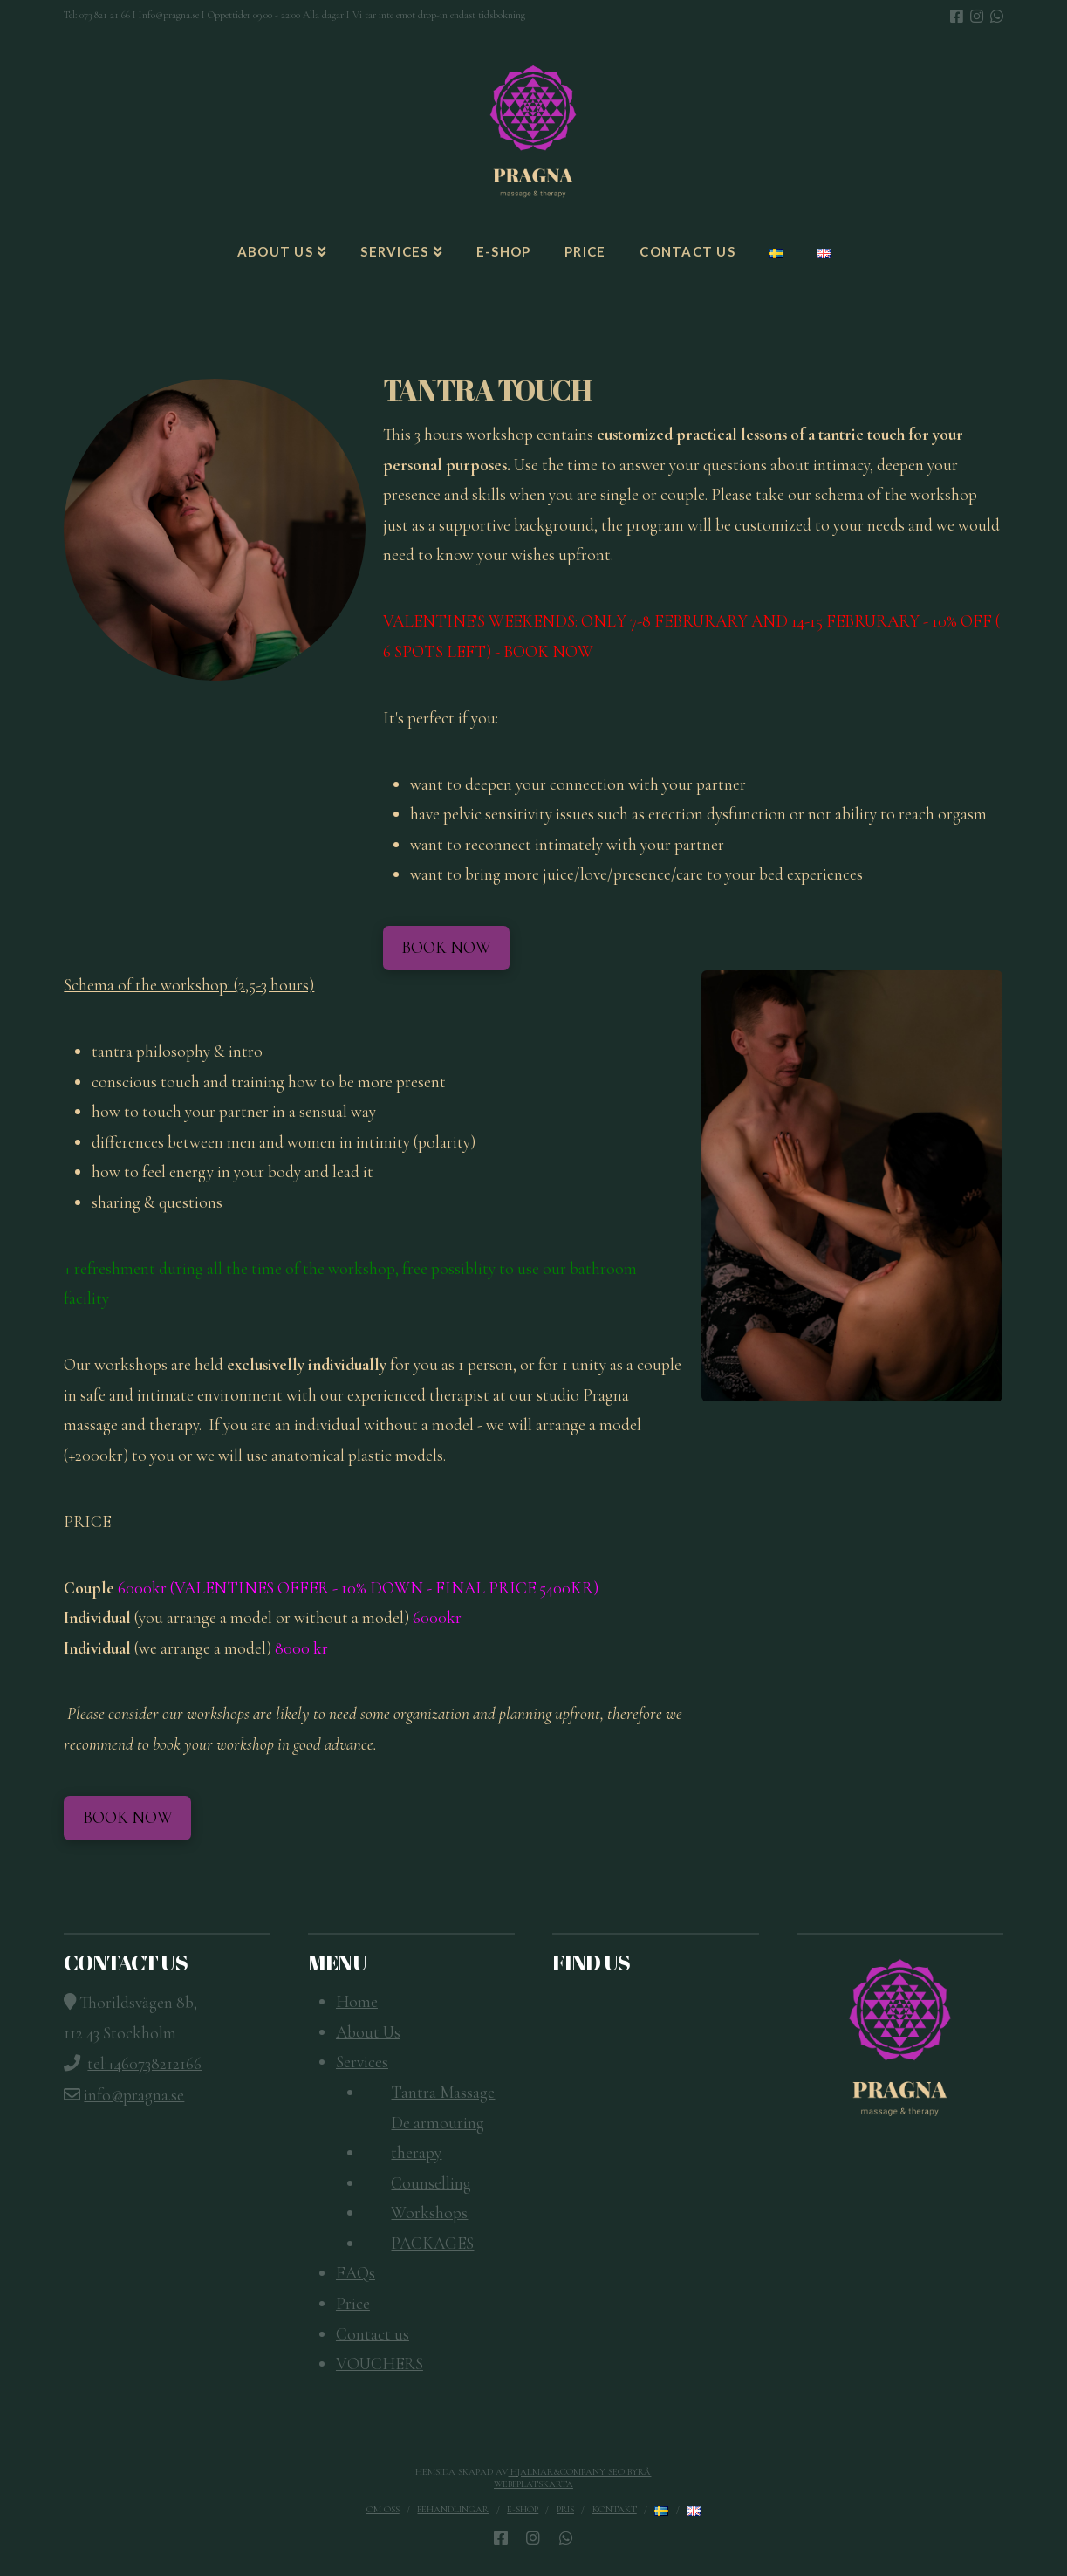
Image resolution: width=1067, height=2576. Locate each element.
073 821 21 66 (104, 15)
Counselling (431, 2183)
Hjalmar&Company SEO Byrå (579, 2471)
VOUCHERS (379, 2363)
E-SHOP (522, 2509)
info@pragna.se (134, 2095)
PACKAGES (432, 2243)
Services (362, 2062)
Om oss (383, 2509)
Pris (565, 2509)
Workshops (429, 2213)
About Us (368, 2032)
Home (357, 2001)
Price (353, 2303)
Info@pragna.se (169, 15)
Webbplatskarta (533, 2484)
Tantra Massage (443, 2092)
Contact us (372, 2334)
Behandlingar (453, 2509)
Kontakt (614, 2509)
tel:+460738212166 (144, 2063)
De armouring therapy (437, 2138)
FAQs (355, 2273)
